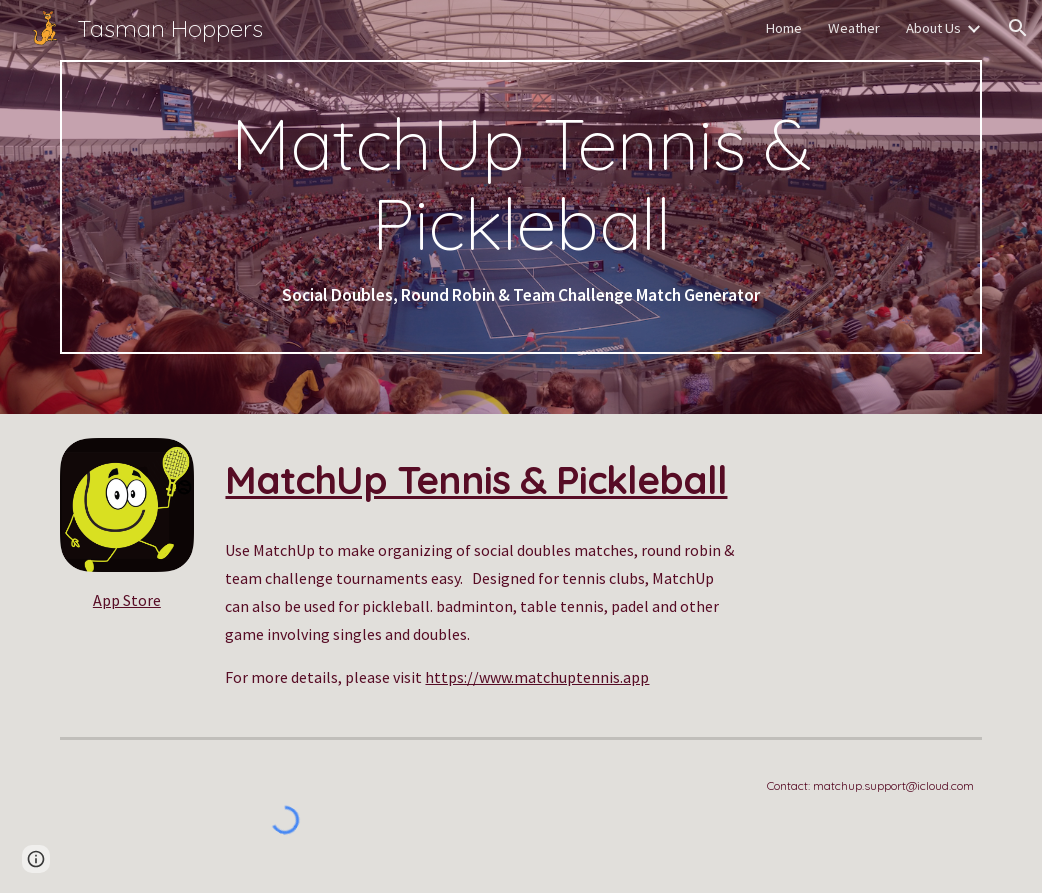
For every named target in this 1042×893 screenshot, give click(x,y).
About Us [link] (933, 28)
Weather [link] (854, 28)
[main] (521, 207)
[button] (1018, 28)
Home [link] (783, 28)
